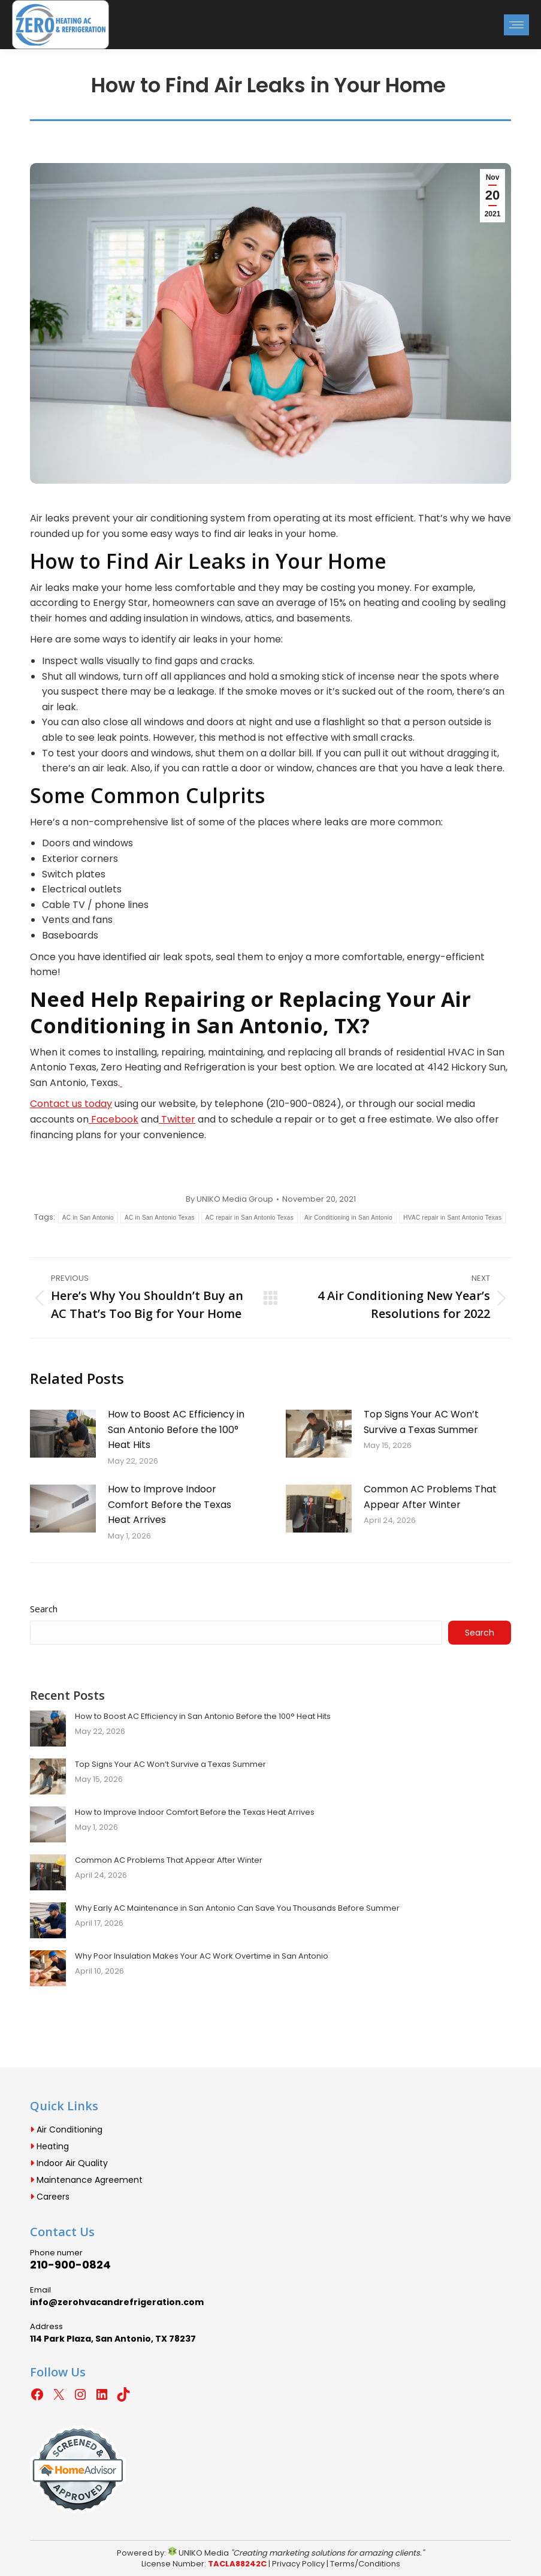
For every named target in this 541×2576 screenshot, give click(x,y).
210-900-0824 (70, 2264)
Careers (49, 2197)
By (229, 1199)
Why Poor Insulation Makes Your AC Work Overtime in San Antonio (201, 1956)
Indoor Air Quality (69, 2163)
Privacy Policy (298, 2563)
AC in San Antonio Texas (160, 1217)
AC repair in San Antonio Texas (249, 1217)
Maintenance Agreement (86, 2180)
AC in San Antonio (88, 1217)
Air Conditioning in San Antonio (348, 1217)
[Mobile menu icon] (516, 24)
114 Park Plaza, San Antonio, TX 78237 (113, 2339)
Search (44, 1609)
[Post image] (63, 1434)
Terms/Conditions (365, 2563)
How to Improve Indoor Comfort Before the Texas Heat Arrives (169, 1504)
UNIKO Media (198, 2553)
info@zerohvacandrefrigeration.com (117, 2302)
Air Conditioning (66, 2129)
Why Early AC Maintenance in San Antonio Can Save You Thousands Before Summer (237, 1908)
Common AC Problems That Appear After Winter (430, 1497)
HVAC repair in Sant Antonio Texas (452, 1217)
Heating (49, 2146)
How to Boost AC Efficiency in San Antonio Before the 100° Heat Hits (176, 1429)
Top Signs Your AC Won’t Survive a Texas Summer (421, 1422)
